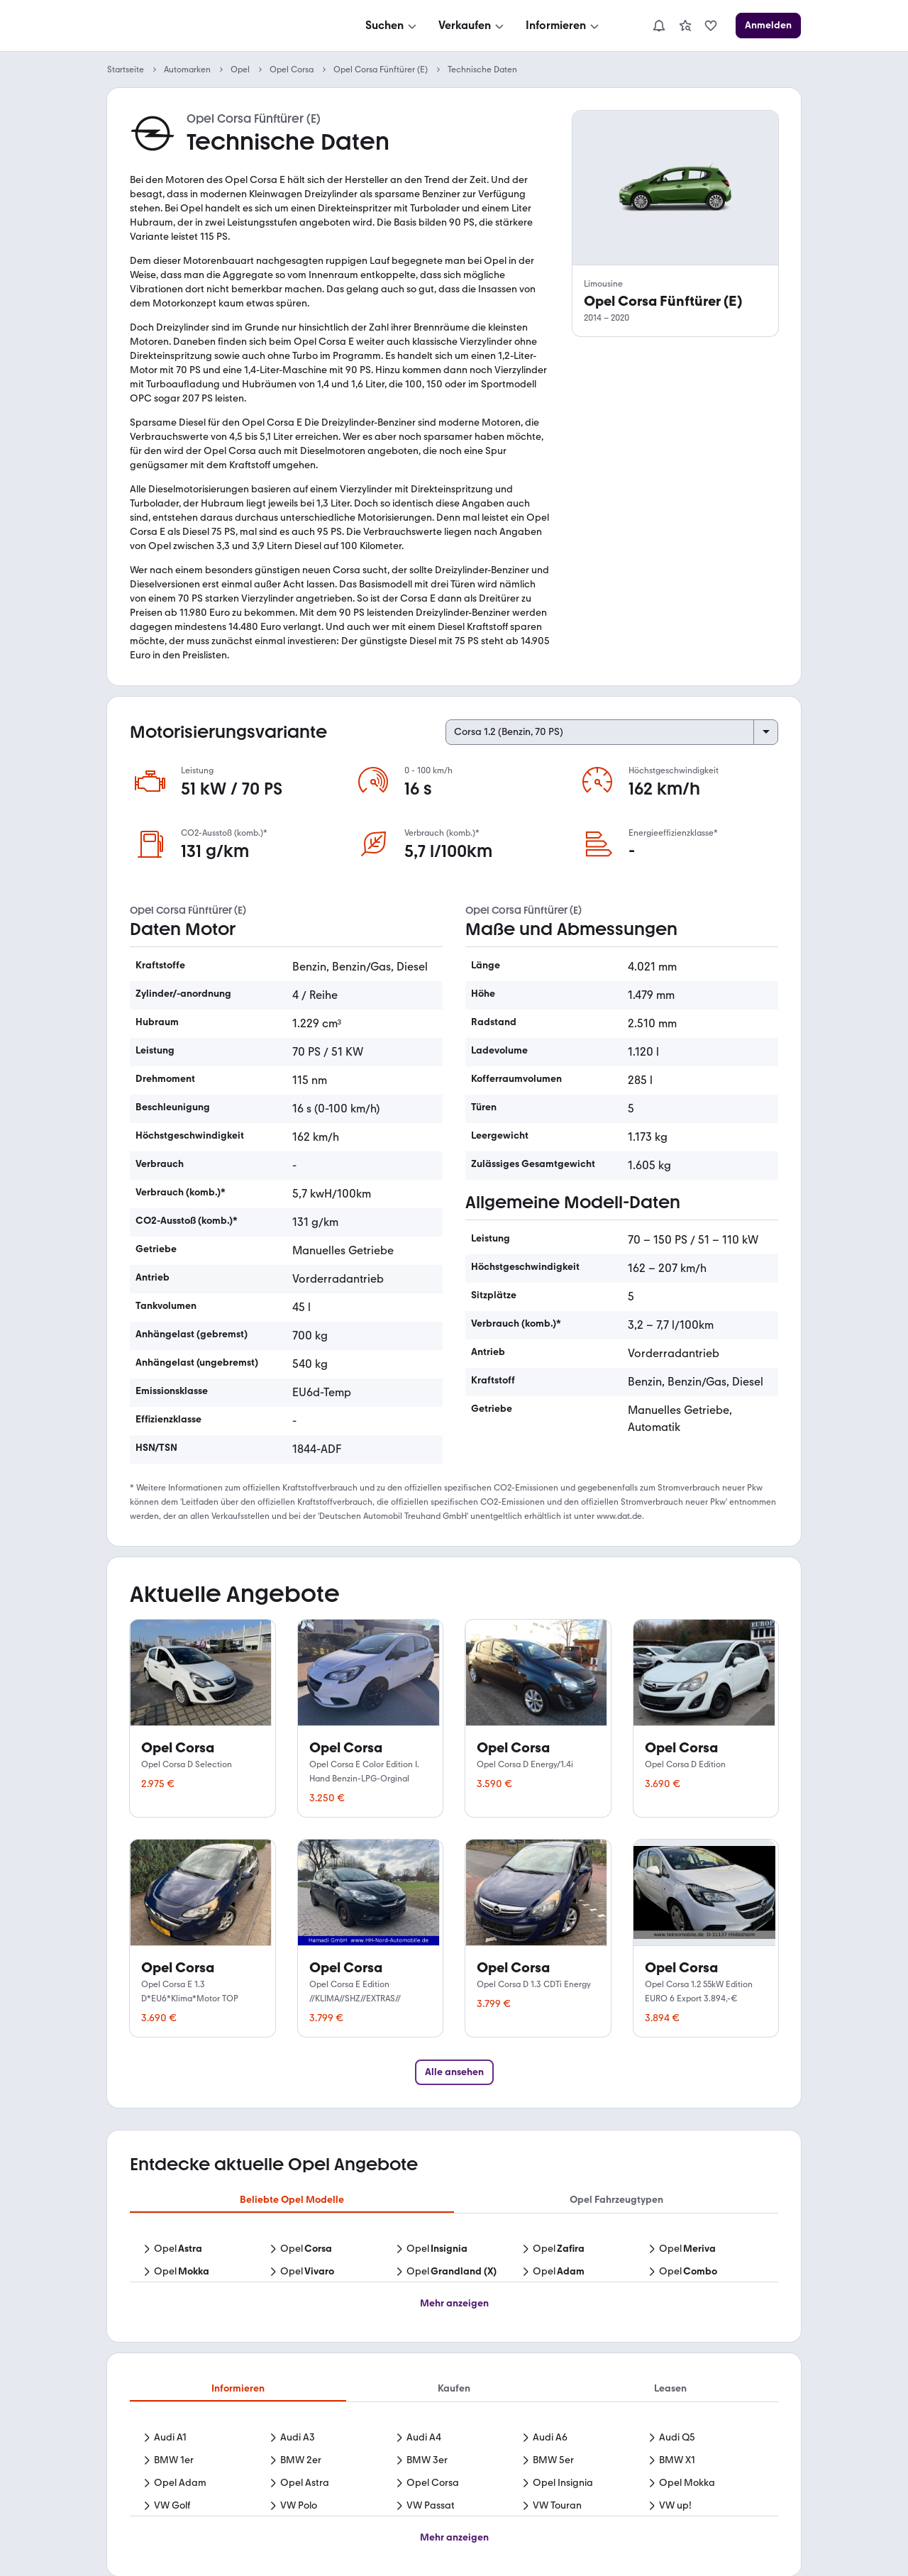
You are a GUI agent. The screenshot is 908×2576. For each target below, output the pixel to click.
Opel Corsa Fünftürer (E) (380, 69)
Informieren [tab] (238, 2388)
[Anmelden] (768, 25)
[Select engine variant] (611, 732)
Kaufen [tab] (454, 2388)
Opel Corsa (292, 69)
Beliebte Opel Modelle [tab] (292, 2200)
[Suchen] (392, 25)
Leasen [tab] (670, 2388)
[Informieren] (563, 25)
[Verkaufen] (472, 25)
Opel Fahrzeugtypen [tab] (616, 2200)
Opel (240, 69)
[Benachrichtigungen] (659, 25)
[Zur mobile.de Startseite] (213, 26)
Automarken (187, 69)
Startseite (125, 69)
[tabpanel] (454, 2262)
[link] (685, 25)
